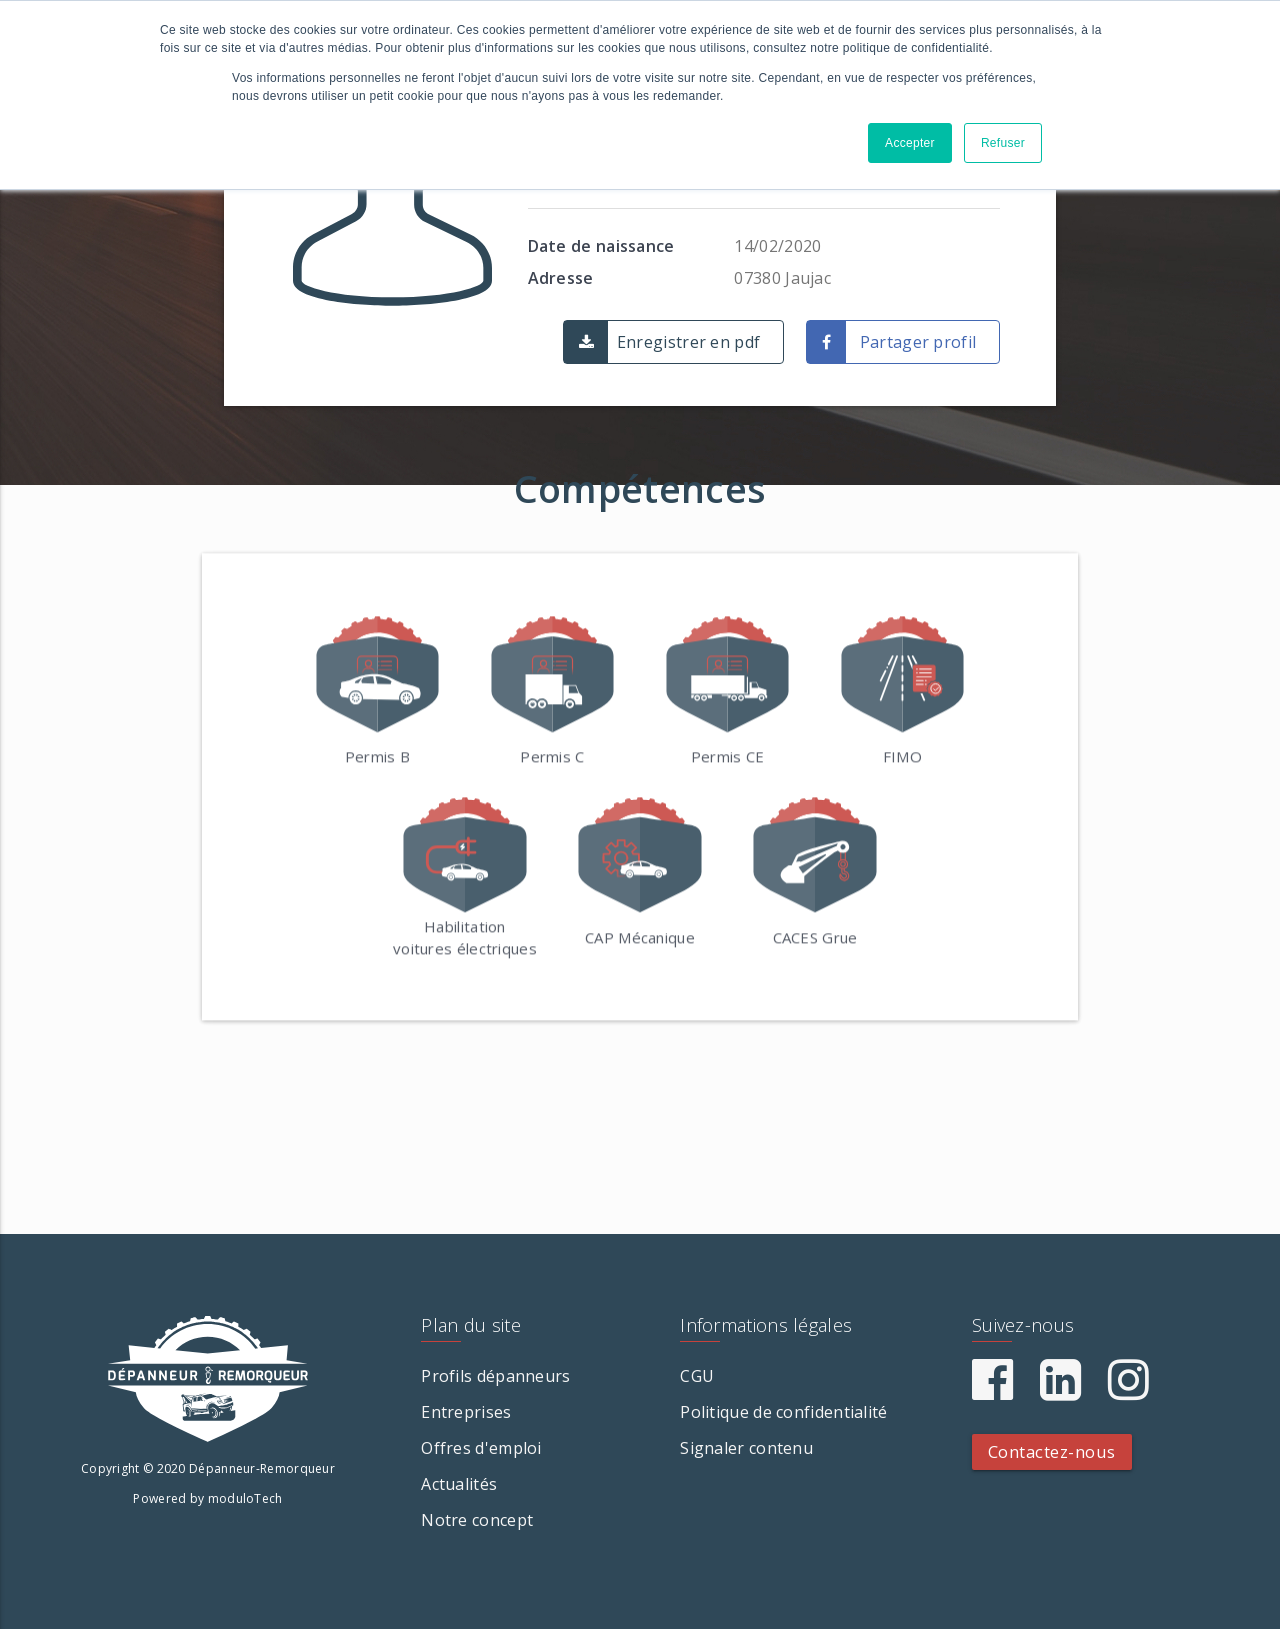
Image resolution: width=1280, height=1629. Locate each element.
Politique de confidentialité (783, 1412)
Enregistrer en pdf (688, 342)
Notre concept (477, 1520)
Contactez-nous (1052, 1451)
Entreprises (466, 1412)
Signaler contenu (746, 1448)
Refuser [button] (1003, 143)
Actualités (459, 1484)
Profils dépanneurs (495, 1376)
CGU (697, 1376)
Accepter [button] (910, 143)
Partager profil (918, 342)
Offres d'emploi (481, 1448)
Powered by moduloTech (207, 1498)
